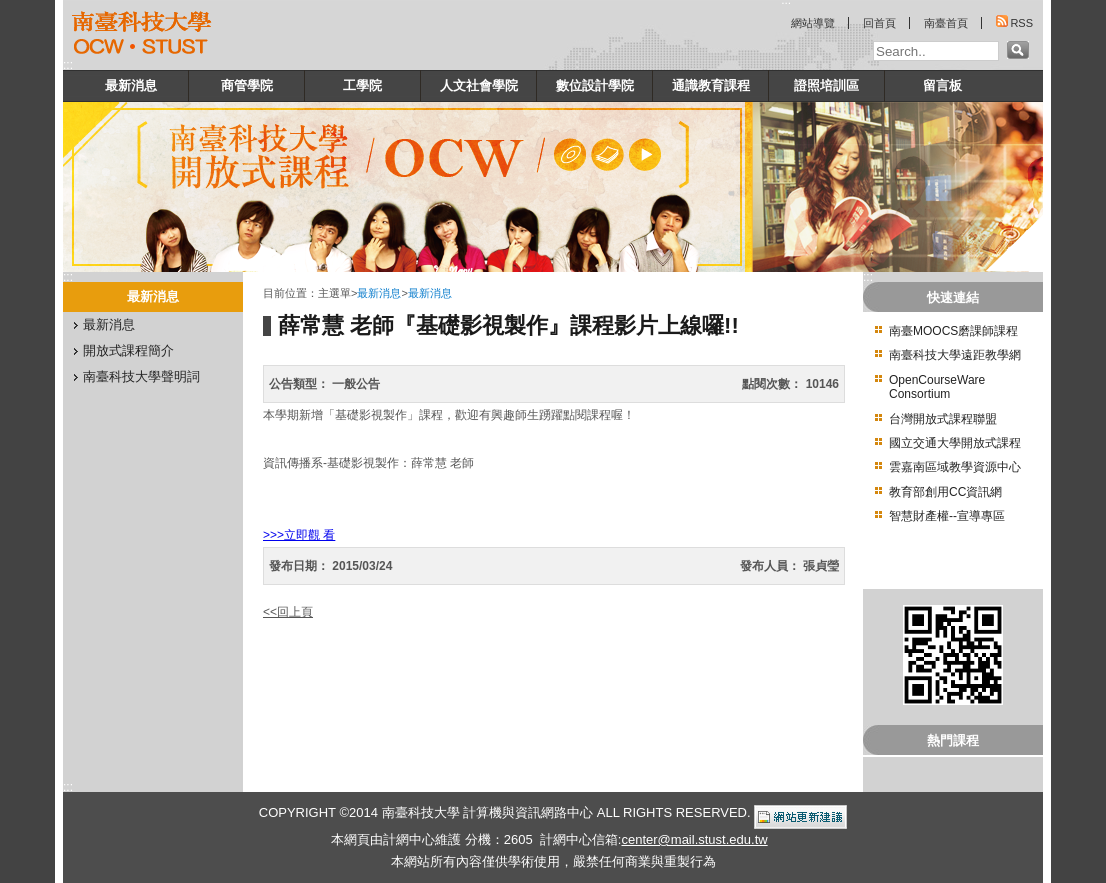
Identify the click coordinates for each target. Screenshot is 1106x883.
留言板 (942, 85)
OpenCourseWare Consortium (937, 387)
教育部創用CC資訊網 (945, 492)
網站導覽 (813, 23)
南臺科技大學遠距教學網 (955, 355)
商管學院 (247, 85)
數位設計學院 (595, 85)
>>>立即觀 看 (299, 535)
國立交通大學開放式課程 (955, 443)
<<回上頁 (288, 612)
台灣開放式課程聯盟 (943, 419)
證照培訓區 (826, 85)
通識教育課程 (711, 85)
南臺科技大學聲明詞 (141, 376)
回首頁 (879, 23)
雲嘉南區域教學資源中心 (955, 467)
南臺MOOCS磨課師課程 (953, 331)
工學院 (362, 85)
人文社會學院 (479, 85)
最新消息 (131, 85)
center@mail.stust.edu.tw (694, 839)
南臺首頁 (946, 23)
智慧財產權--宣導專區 (947, 516)
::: (68, 65)
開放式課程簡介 (128, 350)
